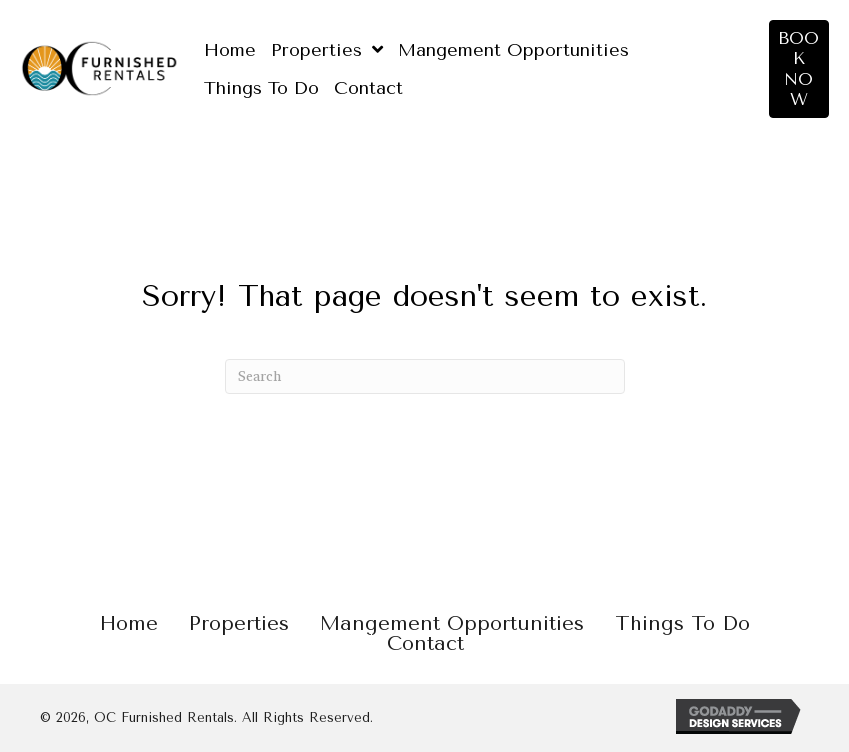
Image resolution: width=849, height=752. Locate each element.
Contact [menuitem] (425, 644)
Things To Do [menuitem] (682, 624)
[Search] (425, 376)
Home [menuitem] (129, 624)
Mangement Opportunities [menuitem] (452, 624)
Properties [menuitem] (239, 624)
